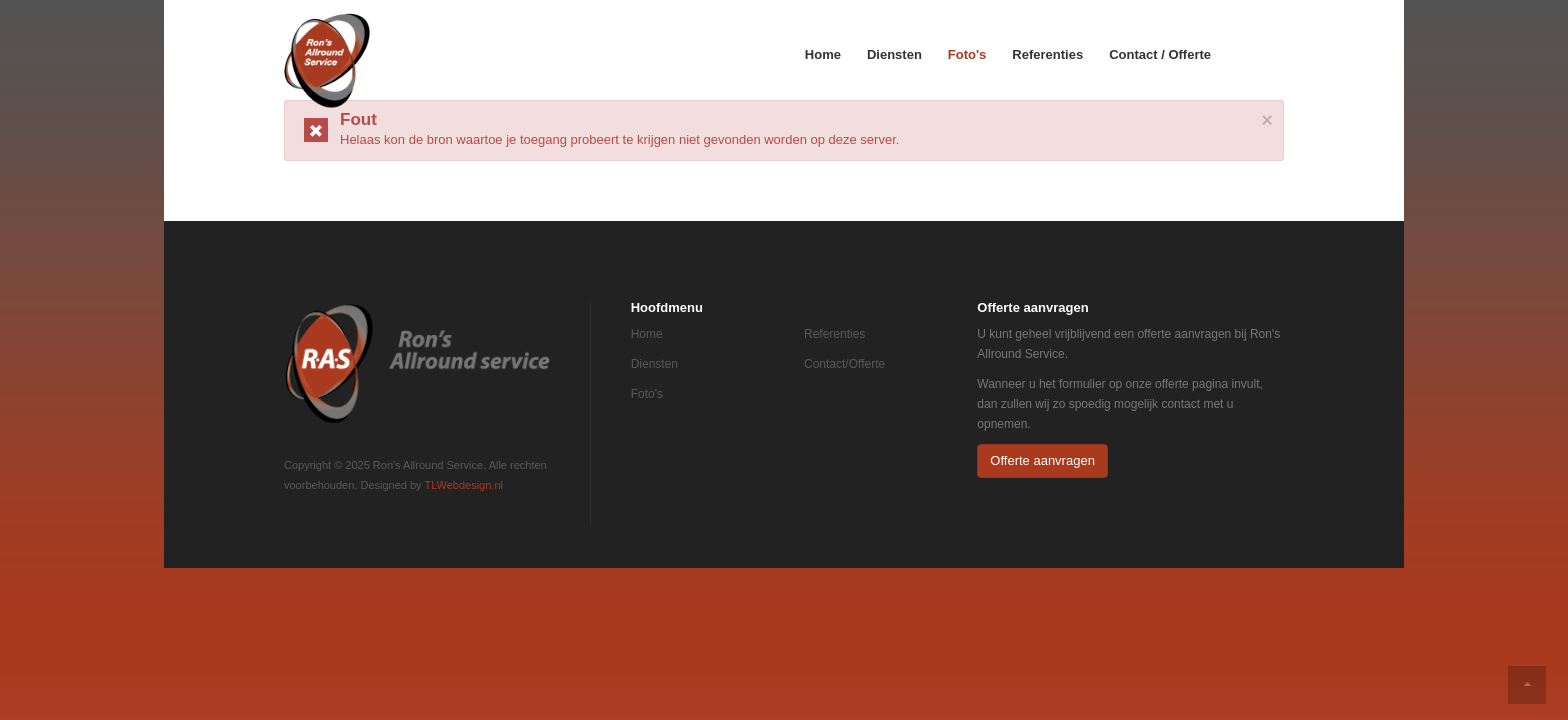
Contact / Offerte (1160, 54)
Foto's (967, 54)
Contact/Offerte (844, 364)
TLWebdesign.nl (463, 485)
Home (823, 54)
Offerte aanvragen (1042, 460)
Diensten (894, 54)
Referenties (1047, 54)
